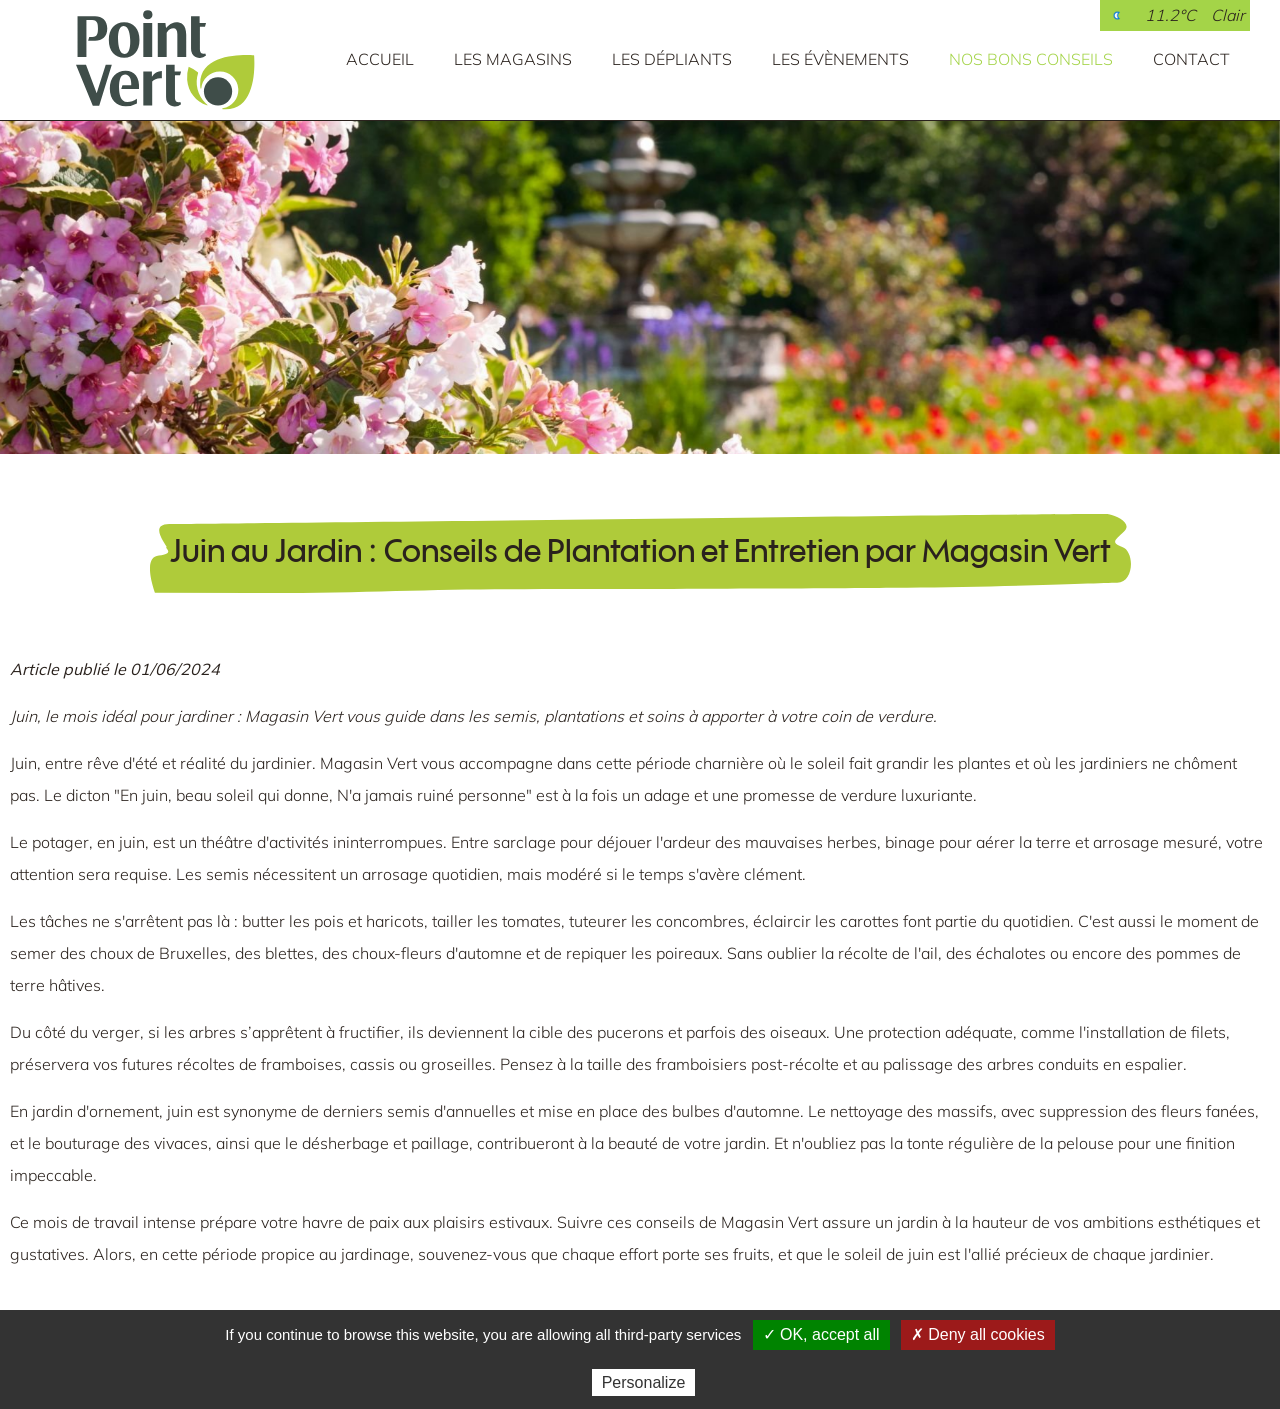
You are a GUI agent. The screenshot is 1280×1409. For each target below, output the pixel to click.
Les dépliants (672, 59)
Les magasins (513, 59)
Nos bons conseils (1031, 59)
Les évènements (840, 59)
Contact (1191, 59)
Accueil (380, 59)
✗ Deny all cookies (978, 1334)
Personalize (644, 1382)
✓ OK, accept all (821, 1334)
